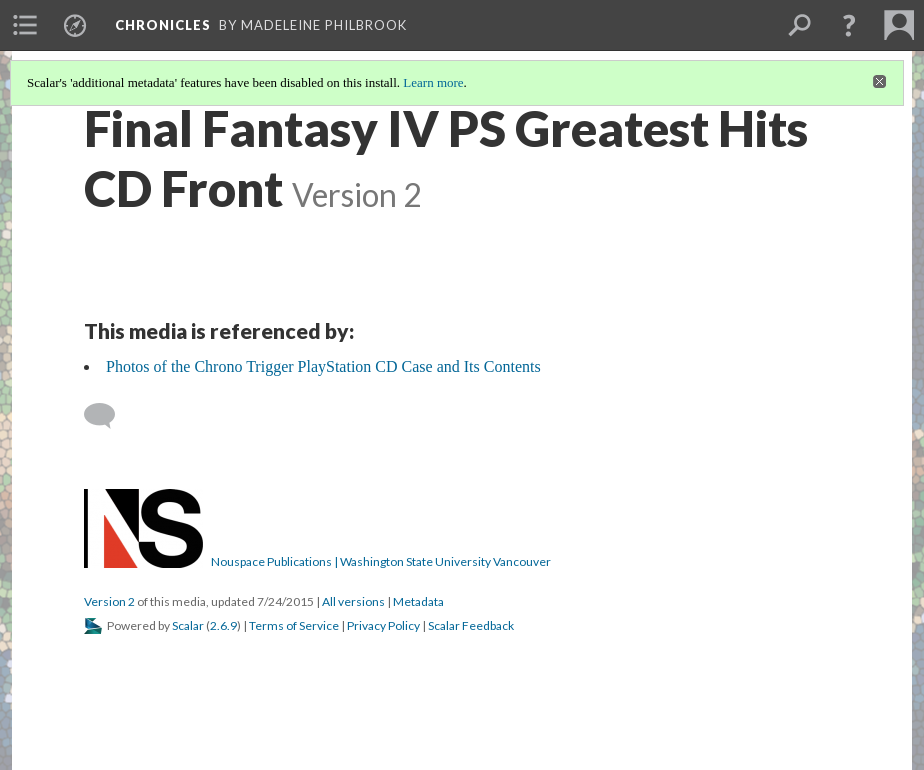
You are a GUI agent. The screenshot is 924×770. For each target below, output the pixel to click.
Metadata (418, 601)
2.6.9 (223, 625)
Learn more (433, 82)
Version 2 (109, 601)
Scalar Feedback (471, 625)
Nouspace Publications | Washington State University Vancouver (381, 561)
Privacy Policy (383, 625)
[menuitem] (25, 25)
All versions (353, 601)
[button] (849, 25)
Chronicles (163, 25)
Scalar (188, 625)
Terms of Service (294, 625)
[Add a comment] (108, 416)
